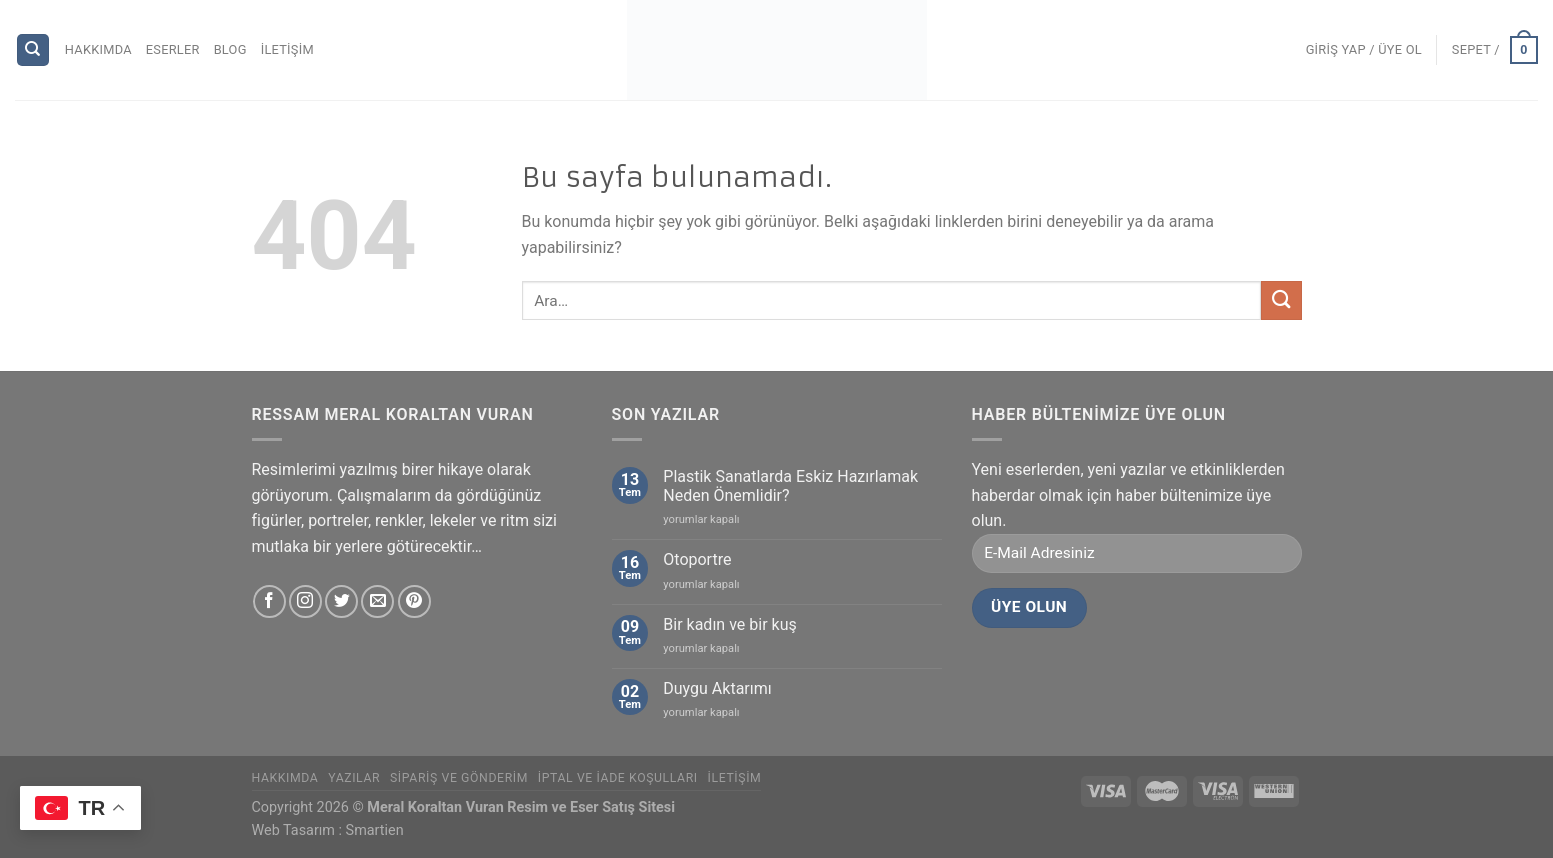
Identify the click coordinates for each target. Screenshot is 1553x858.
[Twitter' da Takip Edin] (341, 601)
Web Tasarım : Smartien (328, 830)
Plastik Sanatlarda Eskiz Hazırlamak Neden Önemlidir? (790, 486)
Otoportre (697, 559)
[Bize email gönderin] (377, 601)
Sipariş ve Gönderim (459, 778)
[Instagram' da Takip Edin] (305, 601)
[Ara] (33, 50)
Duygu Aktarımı (717, 688)
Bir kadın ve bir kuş (729, 624)
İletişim (287, 49)
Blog (230, 49)
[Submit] (1281, 300)
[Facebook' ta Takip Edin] (269, 601)
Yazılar (354, 778)
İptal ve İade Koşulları (618, 778)
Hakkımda (98, 49)
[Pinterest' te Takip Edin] (414, 601)
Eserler (173, 49)
